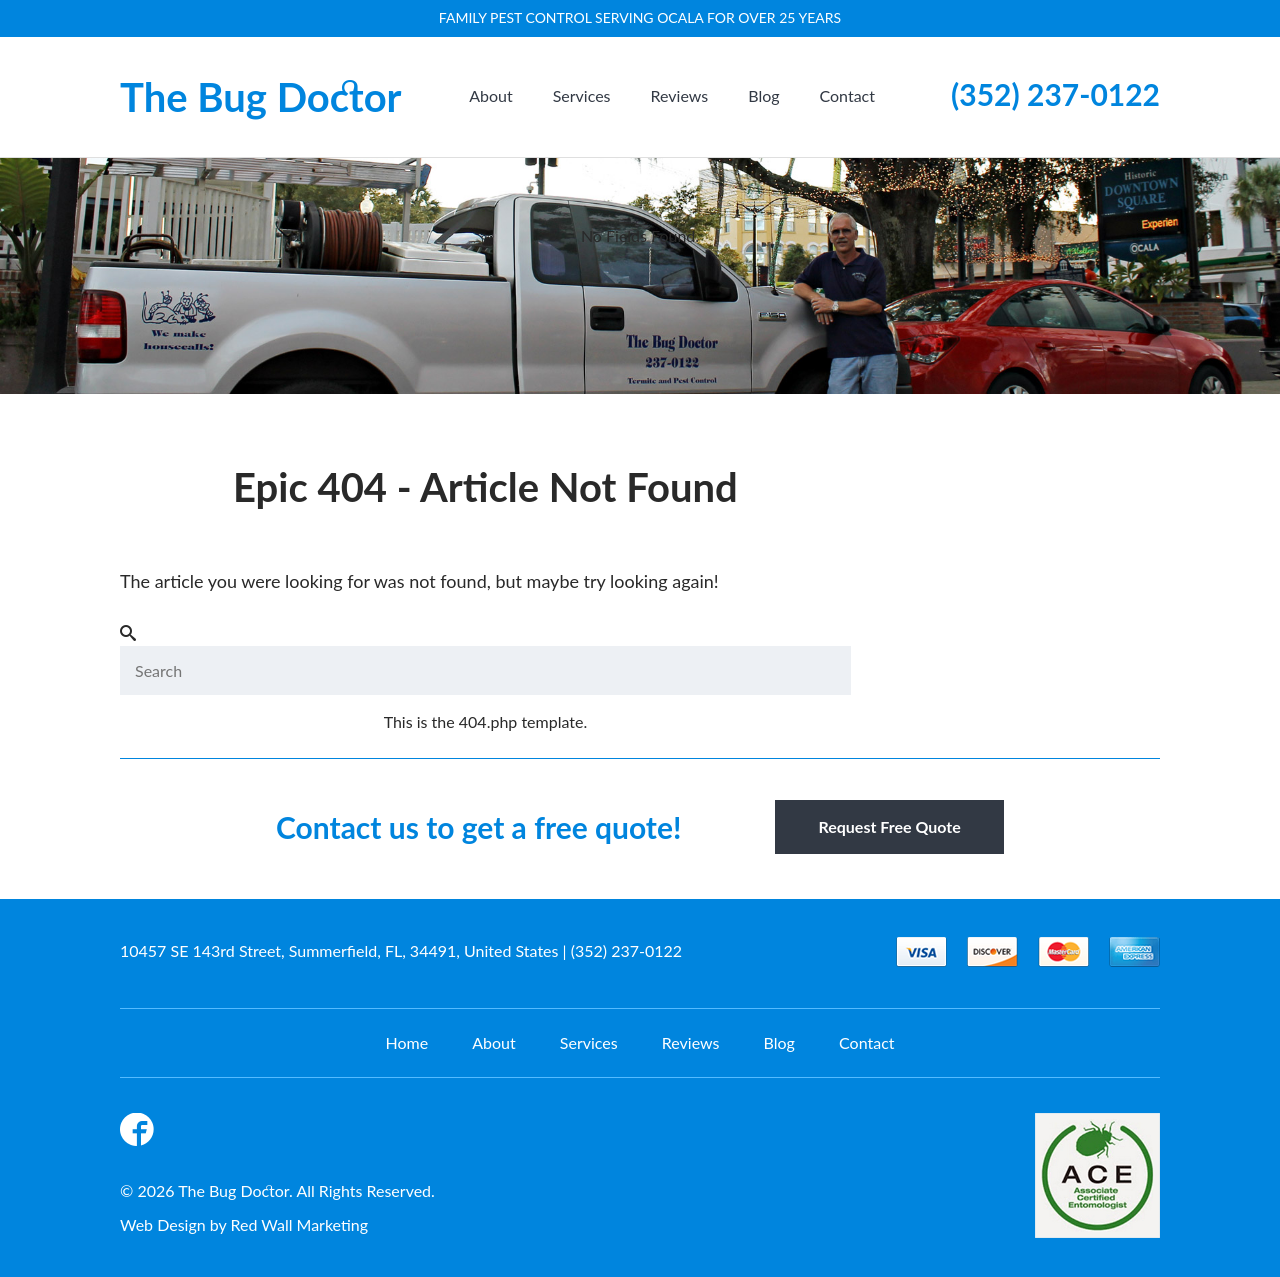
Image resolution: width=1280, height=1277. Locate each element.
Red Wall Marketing (300, 1224)
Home (406, 1042)
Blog (763, 95)
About (491, 95)
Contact (847, 95)
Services (582, 95)
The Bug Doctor (261, 97)
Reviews (680, 95)
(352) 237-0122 (1055, 94)
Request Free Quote (889, 826)
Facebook (140, 1133)
